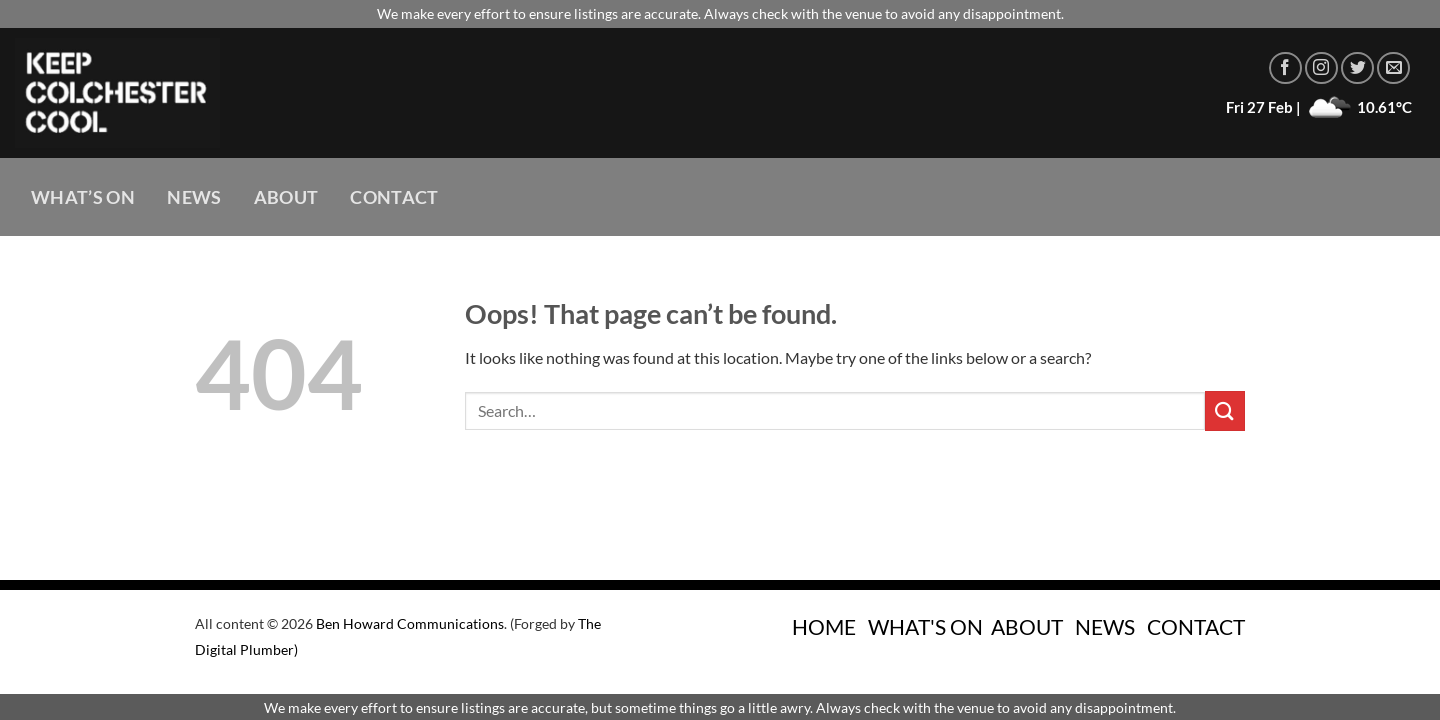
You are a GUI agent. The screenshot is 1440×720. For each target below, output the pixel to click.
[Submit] (1225, 410)
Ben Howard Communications (410, 623)
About (286, 197)
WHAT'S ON (925, 626)
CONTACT (1196, 626)
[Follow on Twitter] (1357, 68)
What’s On (83, 197)
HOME (824, 626)
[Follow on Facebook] (1285, 68)
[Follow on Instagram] (1321, 68)
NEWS (1105, 626)
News (194, 197)
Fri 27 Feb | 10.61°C (1319, 107)
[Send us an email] (1393, 68)
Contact (394, 197)
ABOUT (1027, 626)
